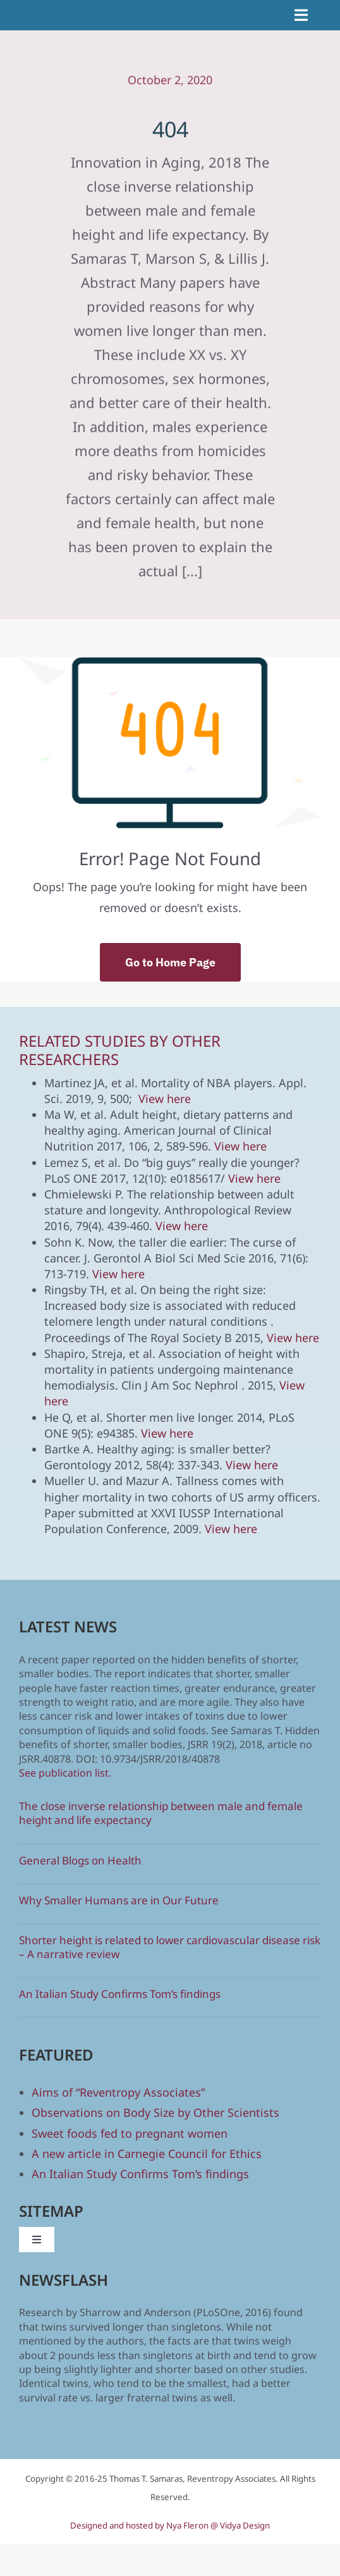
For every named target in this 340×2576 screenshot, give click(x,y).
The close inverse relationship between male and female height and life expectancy (161, 1813)
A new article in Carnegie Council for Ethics (147, 2153)
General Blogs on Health (80, 1860)
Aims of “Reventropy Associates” (118, 2092)
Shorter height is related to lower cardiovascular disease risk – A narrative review (169, 1947)
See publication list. (65, 1773)
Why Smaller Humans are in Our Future (119, 1900)
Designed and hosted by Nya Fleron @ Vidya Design (170, 2525)
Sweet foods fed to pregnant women (130, 2133)
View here (164, 1098)
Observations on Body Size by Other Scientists (155, 2112)
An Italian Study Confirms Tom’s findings (120, 1994)
